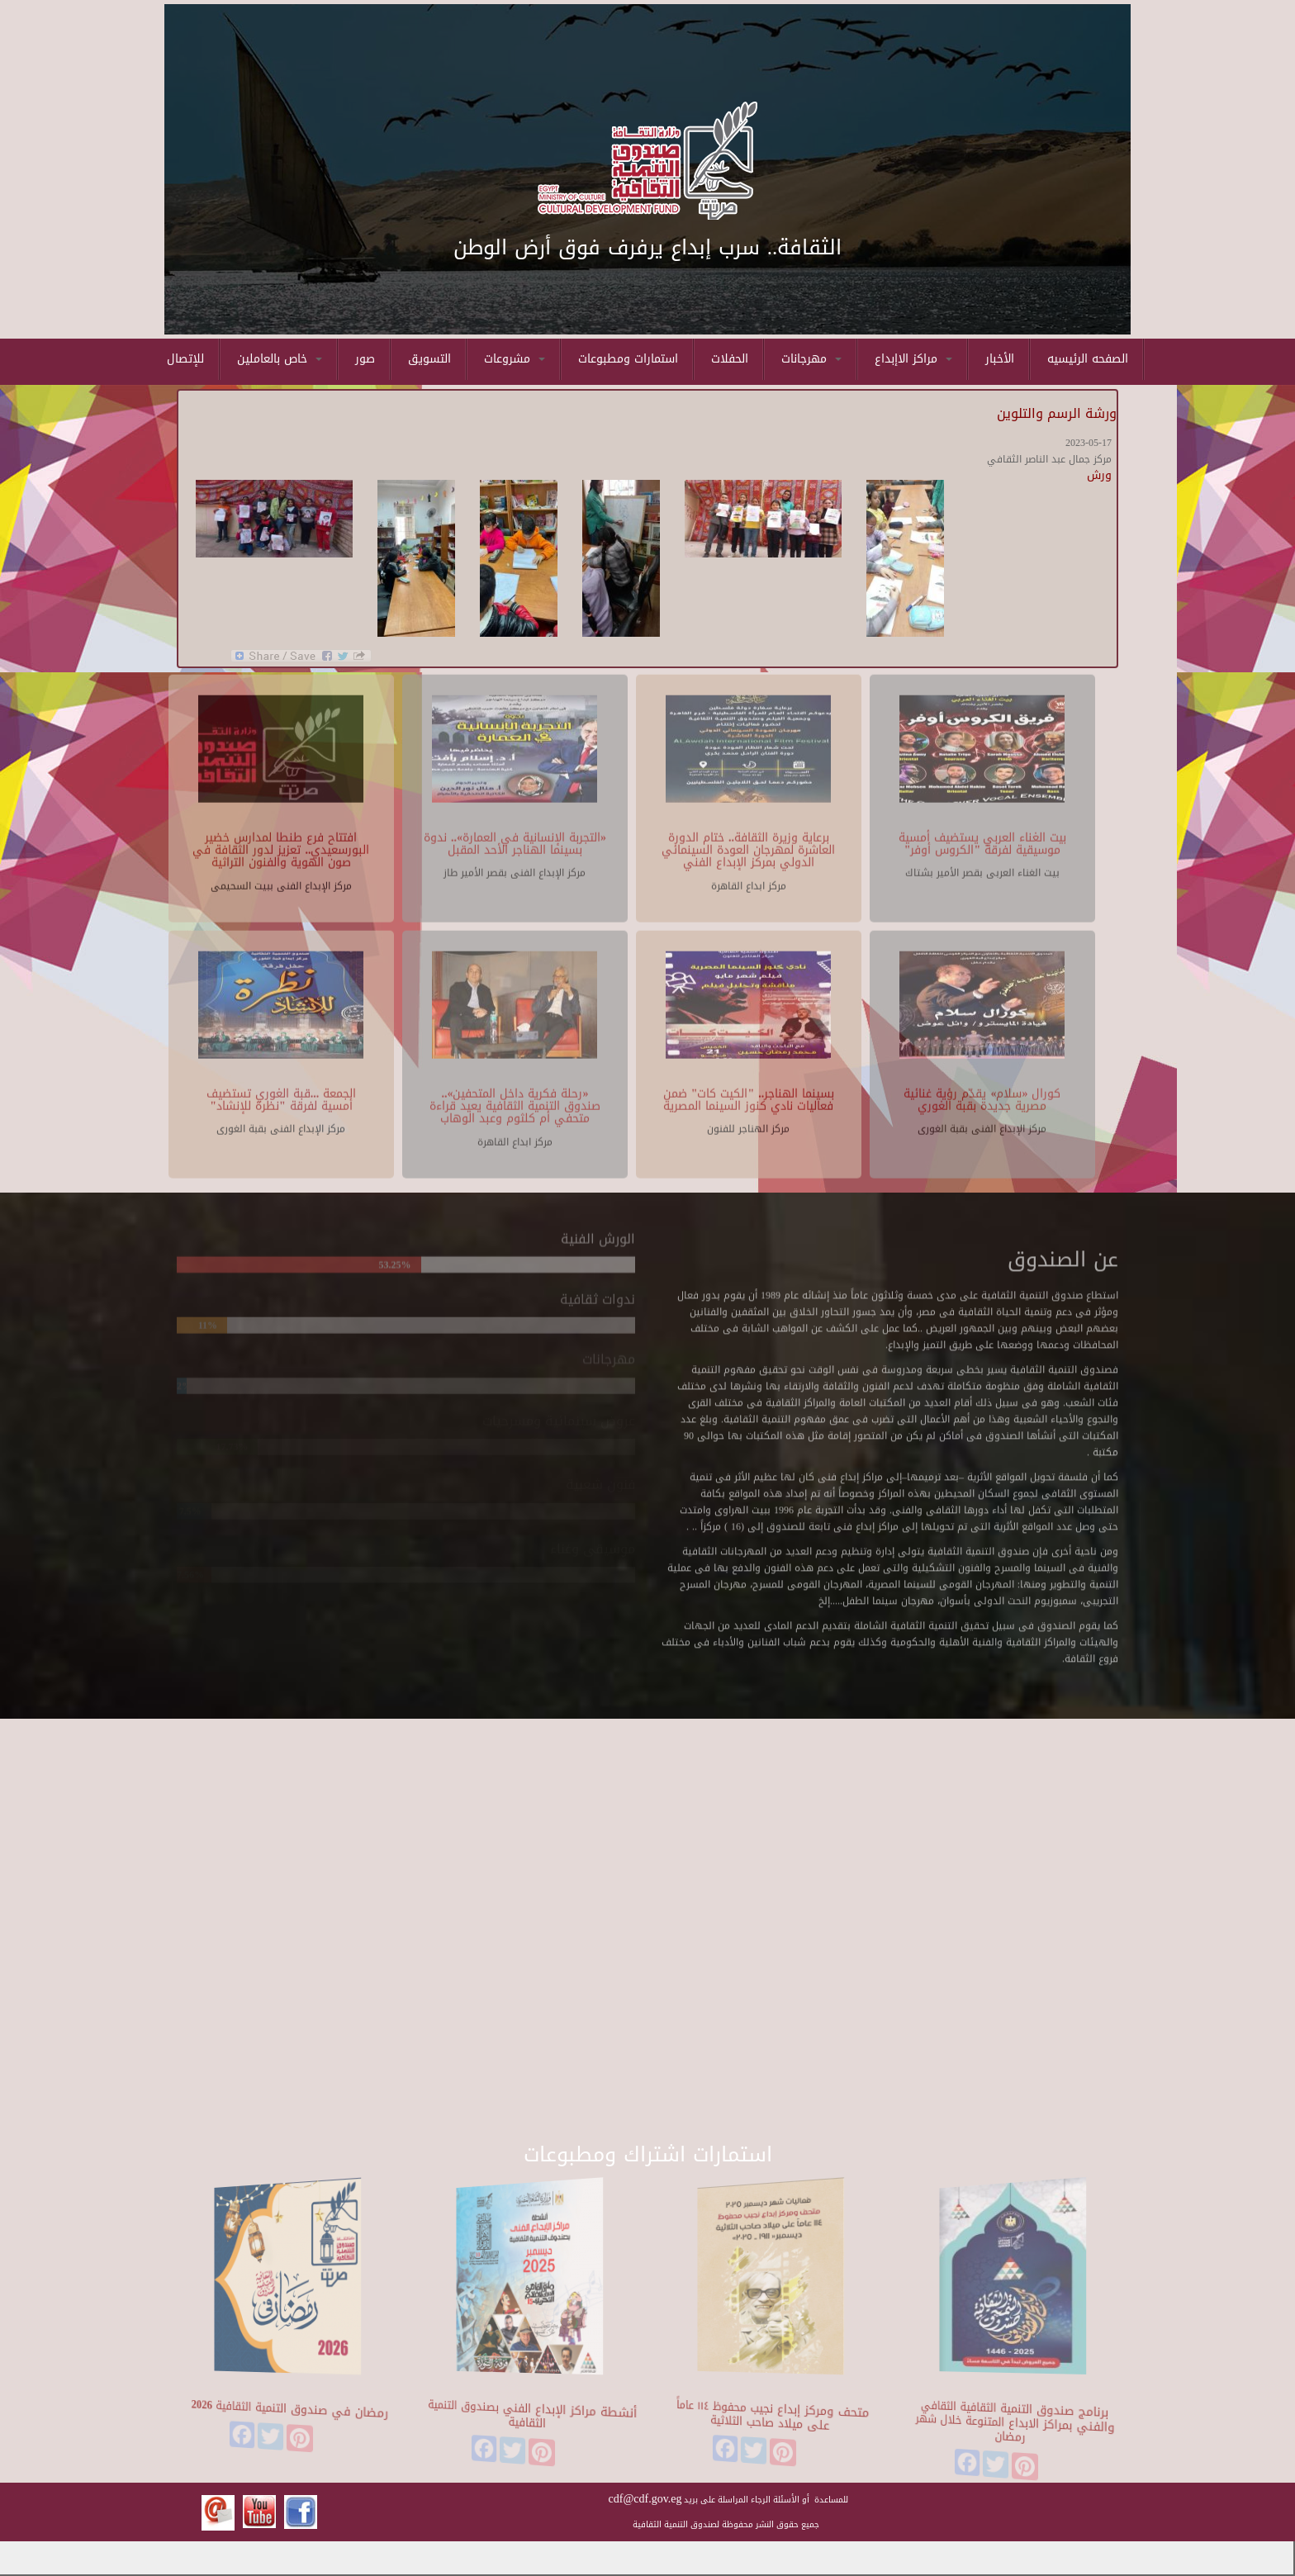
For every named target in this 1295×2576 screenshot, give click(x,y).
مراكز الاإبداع (913, 359)
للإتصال (185, 359)
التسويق (429, 359)
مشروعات (514, 359)
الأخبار (999, 359)
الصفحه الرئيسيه (1087, 359)
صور (365, 359)
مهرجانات (811, 359)
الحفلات (729, 359)
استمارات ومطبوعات (628, 359)
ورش (1099, 475)
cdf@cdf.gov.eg (645, 2499)
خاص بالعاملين (279, 359)
